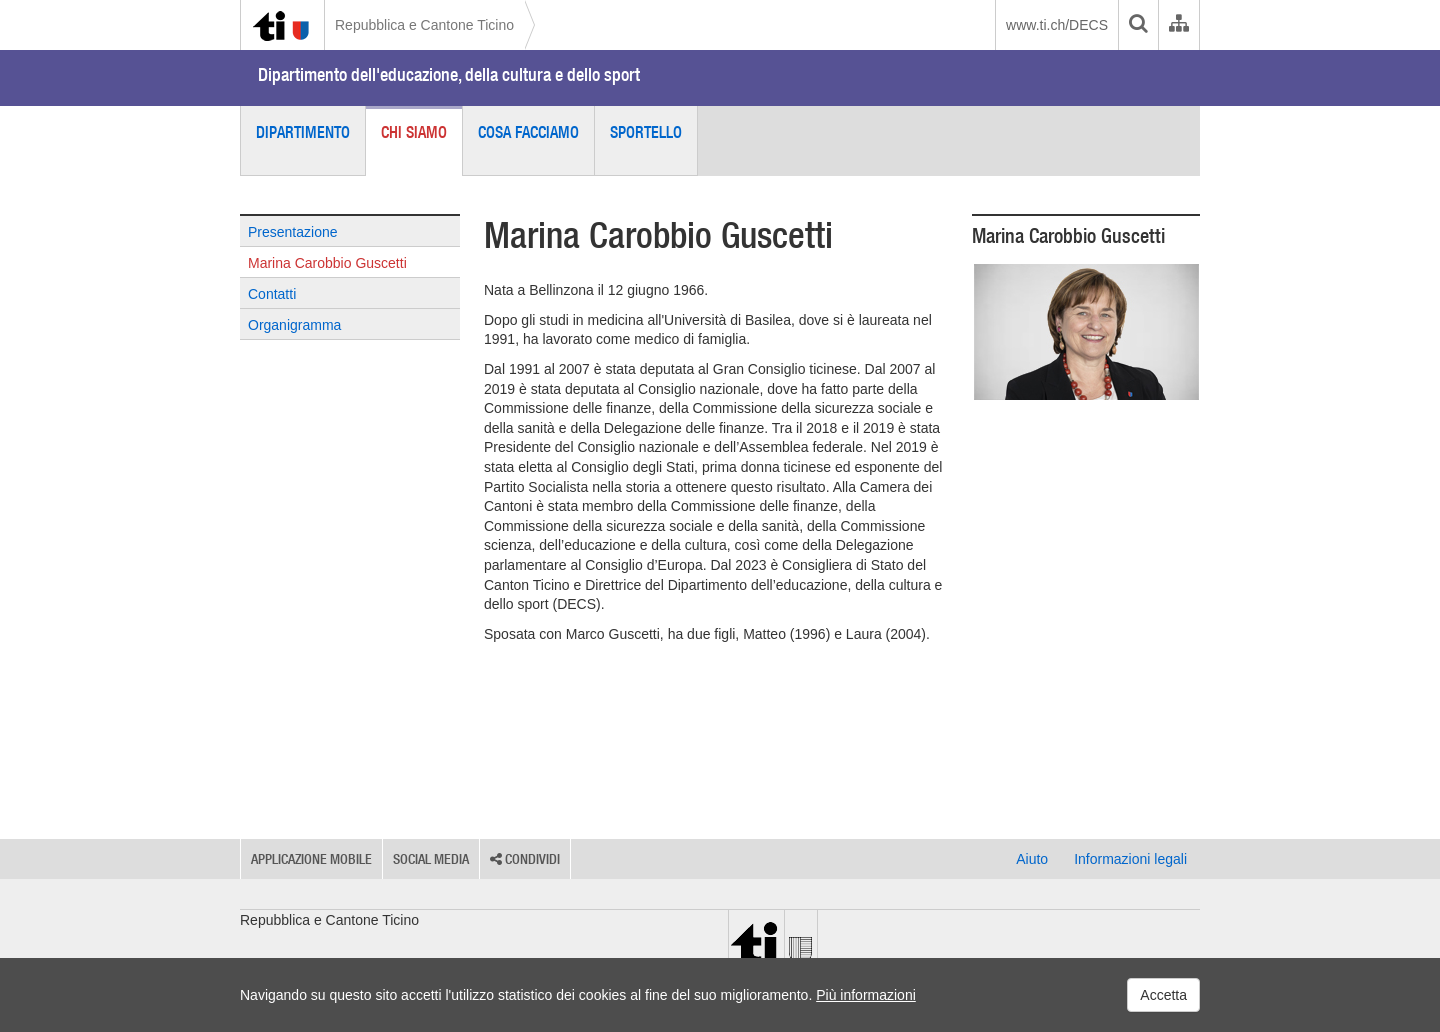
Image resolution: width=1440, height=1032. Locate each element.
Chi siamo (414, 132)
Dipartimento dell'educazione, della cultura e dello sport (449, 74)
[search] (1138, 25)
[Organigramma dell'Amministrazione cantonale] (1178, 25)
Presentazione (293, 232)
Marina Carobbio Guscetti (327, 263)
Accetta (1163, 995)
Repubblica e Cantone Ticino (424, 25)
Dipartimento (303, 132)
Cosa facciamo (528, 132)
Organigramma (294, 325)
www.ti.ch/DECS (1057, 25)
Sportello (646, 132)
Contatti (272, 294)
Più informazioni (866, 995)
